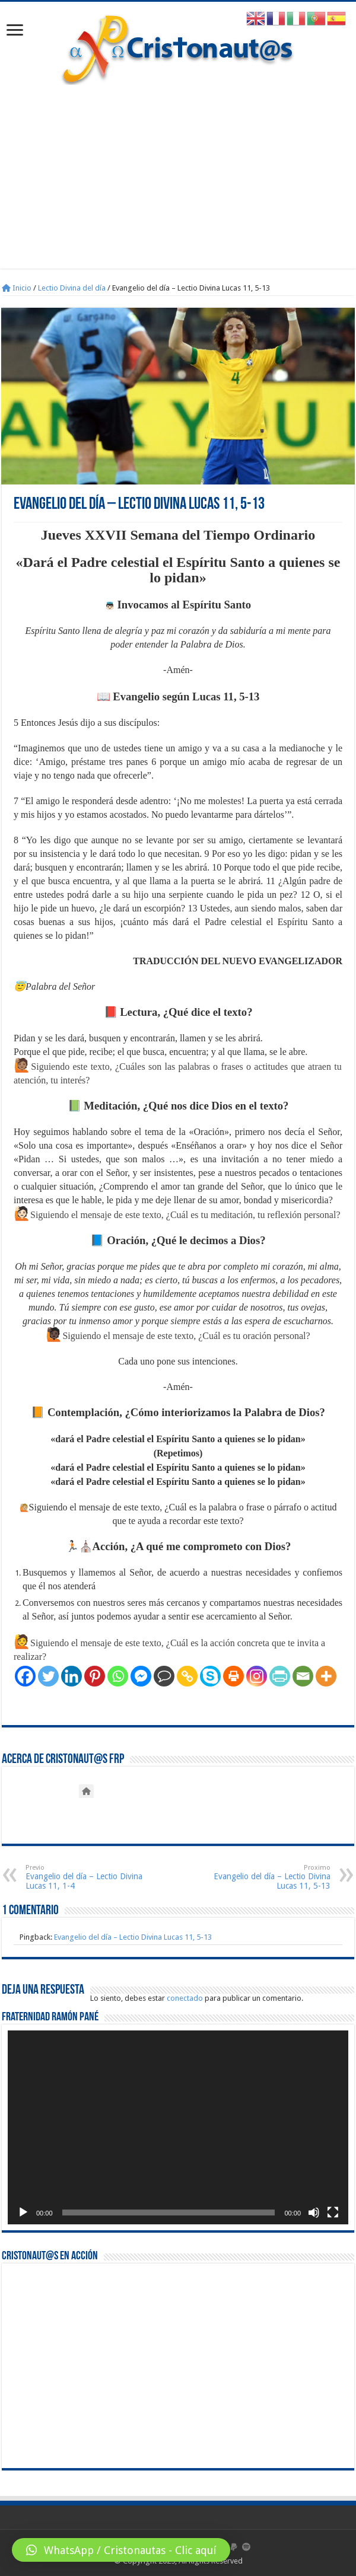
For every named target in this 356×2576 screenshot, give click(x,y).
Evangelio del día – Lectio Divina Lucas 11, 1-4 (86, 1877)
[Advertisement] (178, 186)
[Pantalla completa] (333, 2212)
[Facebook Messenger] (141, 1676)
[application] (178, 2127)
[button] (121, 2550)
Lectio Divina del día (72, 287)
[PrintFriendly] (279, 1676)
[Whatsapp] (117, 1676)
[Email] (303, 1676)
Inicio (16, 287)
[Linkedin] (71, 1676)
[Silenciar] (314, 2212)
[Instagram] (256, 1676)
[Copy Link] (187, 1676)
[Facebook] (25, 1676)
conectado (185, 1998)
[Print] (233, 1676)
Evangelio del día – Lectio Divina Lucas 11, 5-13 (269, 1877)
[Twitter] (48, 1676)
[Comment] (164, 1676)
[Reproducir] (23, 2212)
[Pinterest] (94, 1676)
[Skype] (210, 1676)
